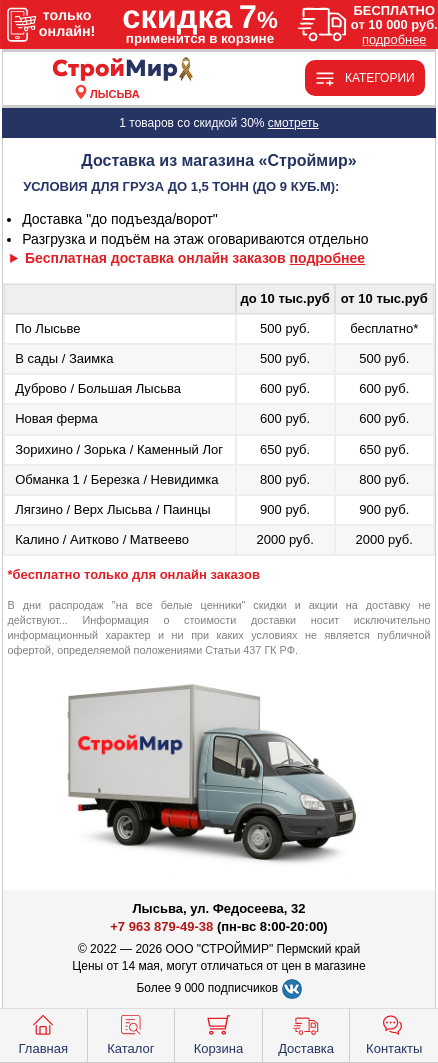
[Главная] (115, 70)
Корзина (219, 1033)
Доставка (306, 1033)
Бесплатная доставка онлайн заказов (195, 258)
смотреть (293, 123)
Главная (43, 1033)
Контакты (394, 1033)
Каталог (130, 1033)
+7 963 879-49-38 (161, 926)
